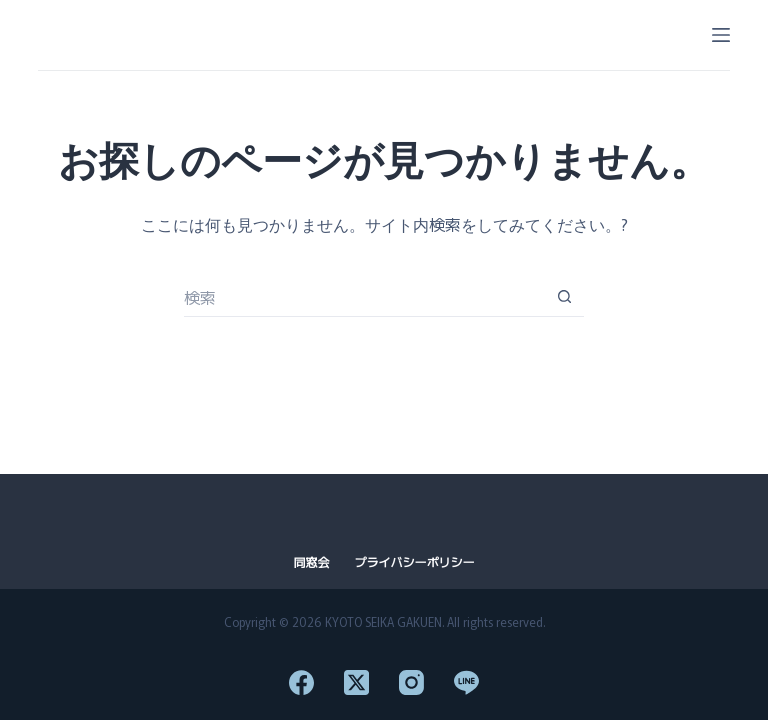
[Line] (466, 682)
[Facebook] (301, 682)
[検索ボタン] (564, 297)
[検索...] (364, 297)
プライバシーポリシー (415, 562)
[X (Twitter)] (356, 682)
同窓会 (311, 562)
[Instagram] (411, 682)
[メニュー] (721, 35)
